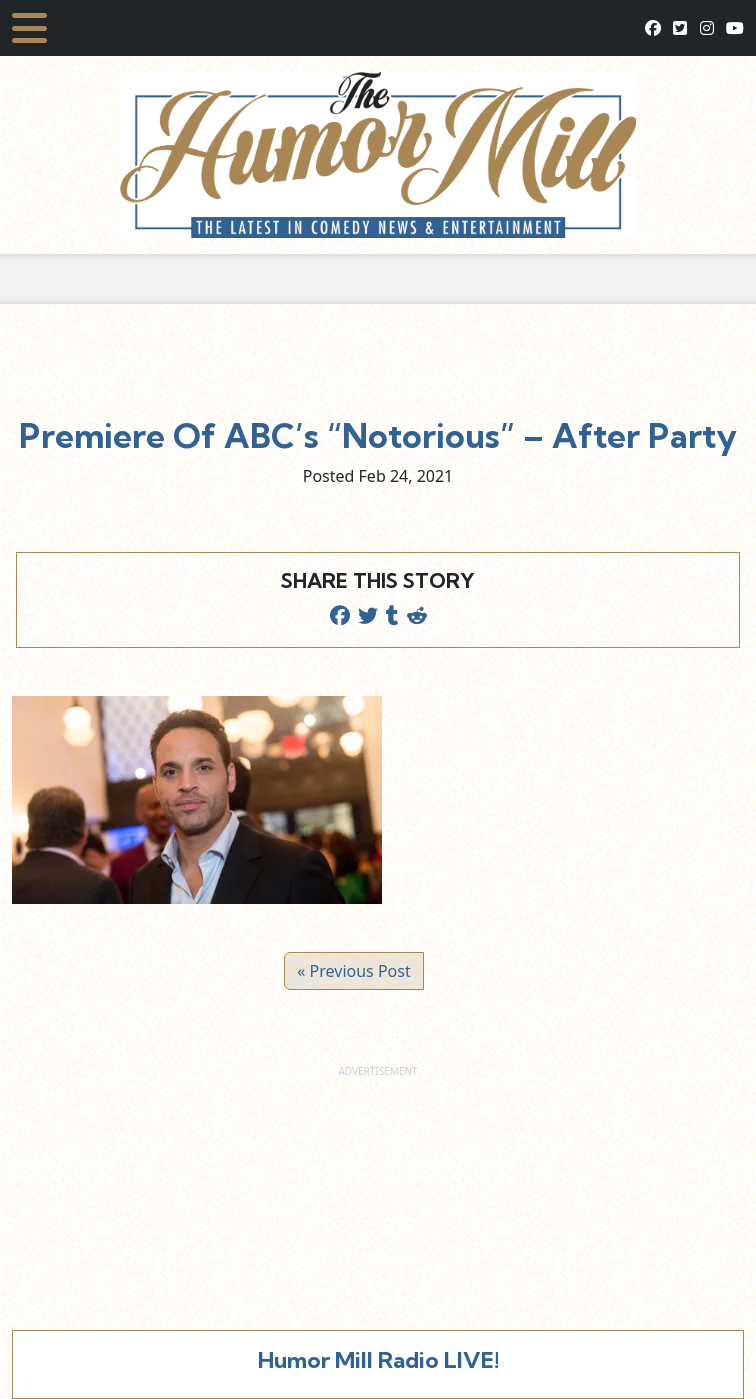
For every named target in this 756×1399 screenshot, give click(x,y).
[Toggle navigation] (29, 28)
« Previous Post (353, 971)
